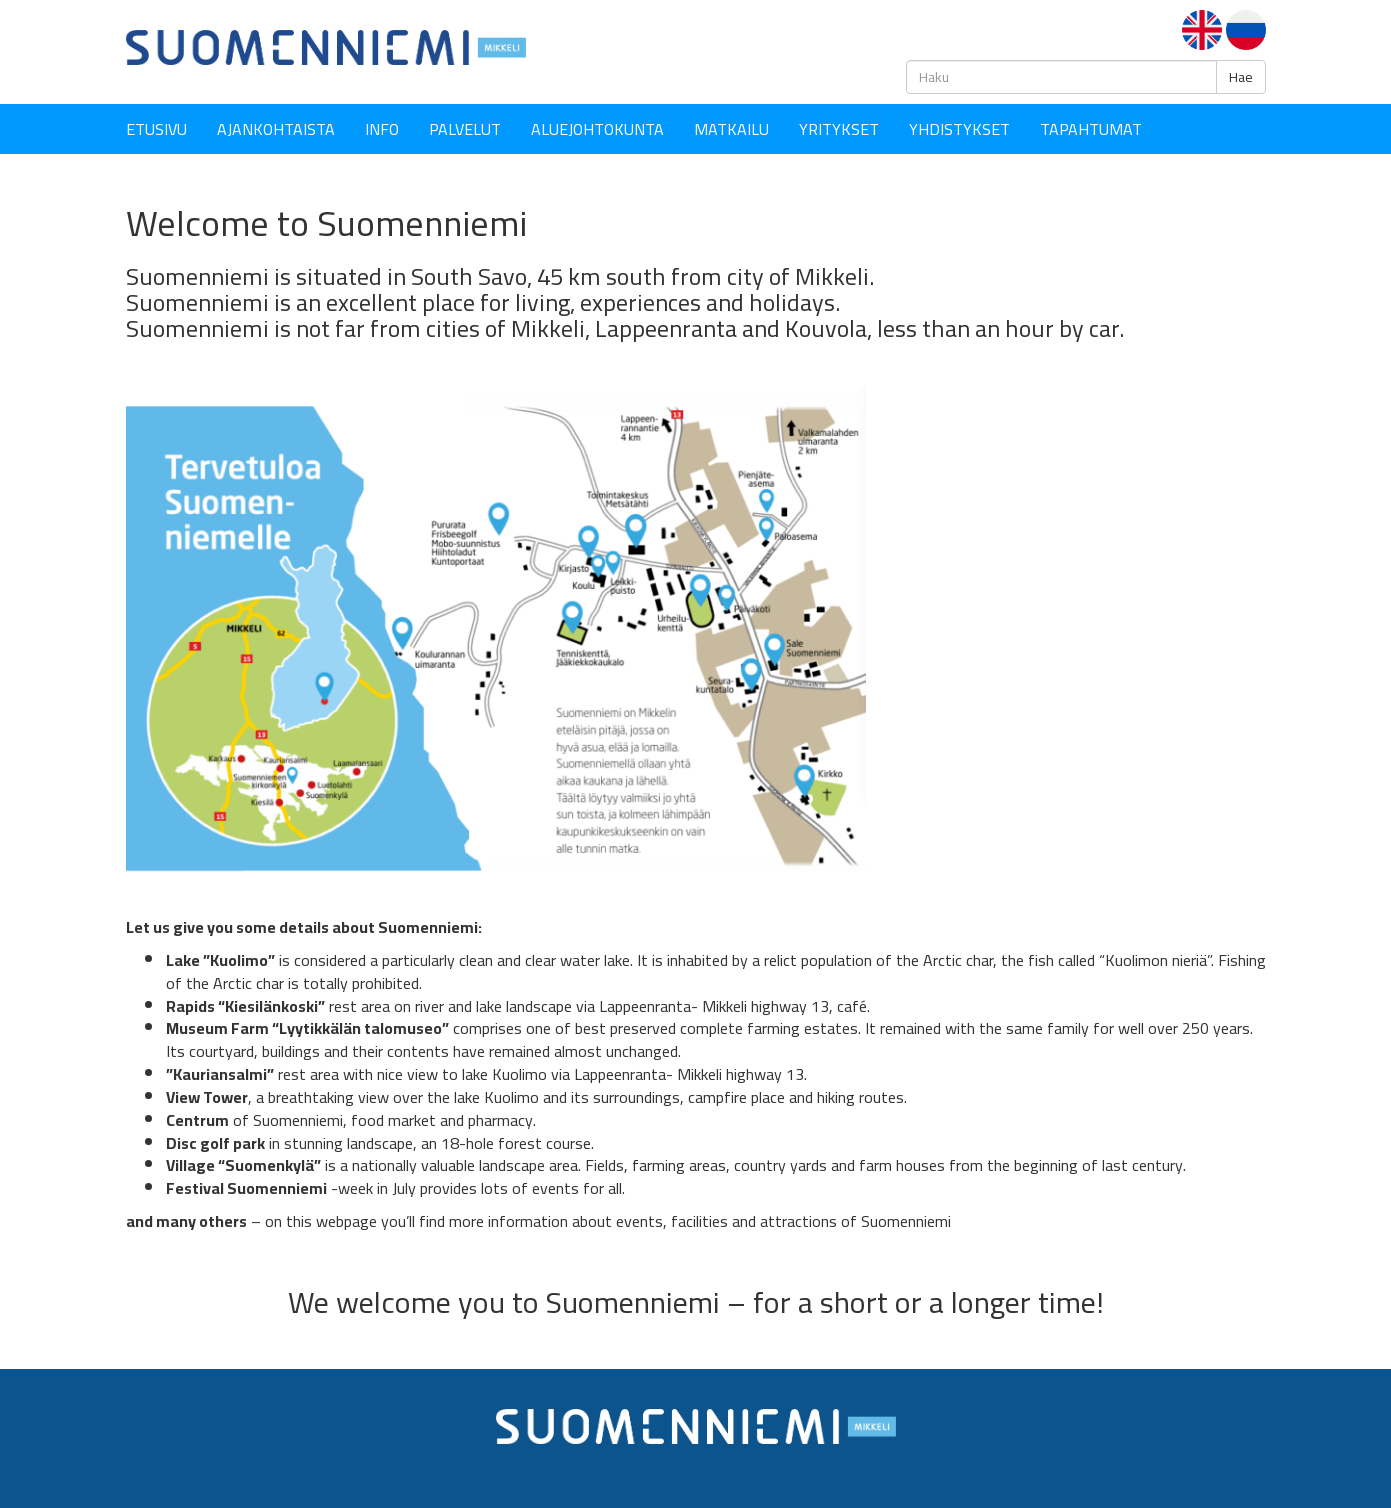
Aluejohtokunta (597, 129)
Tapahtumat (1091, 129)
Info (382, 129)
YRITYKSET (839, 129)
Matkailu (731, 129)
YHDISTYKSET (959, 129)
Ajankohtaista (276, 129)
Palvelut (465, 129)
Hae (1241, 77)
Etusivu (156, 129)
